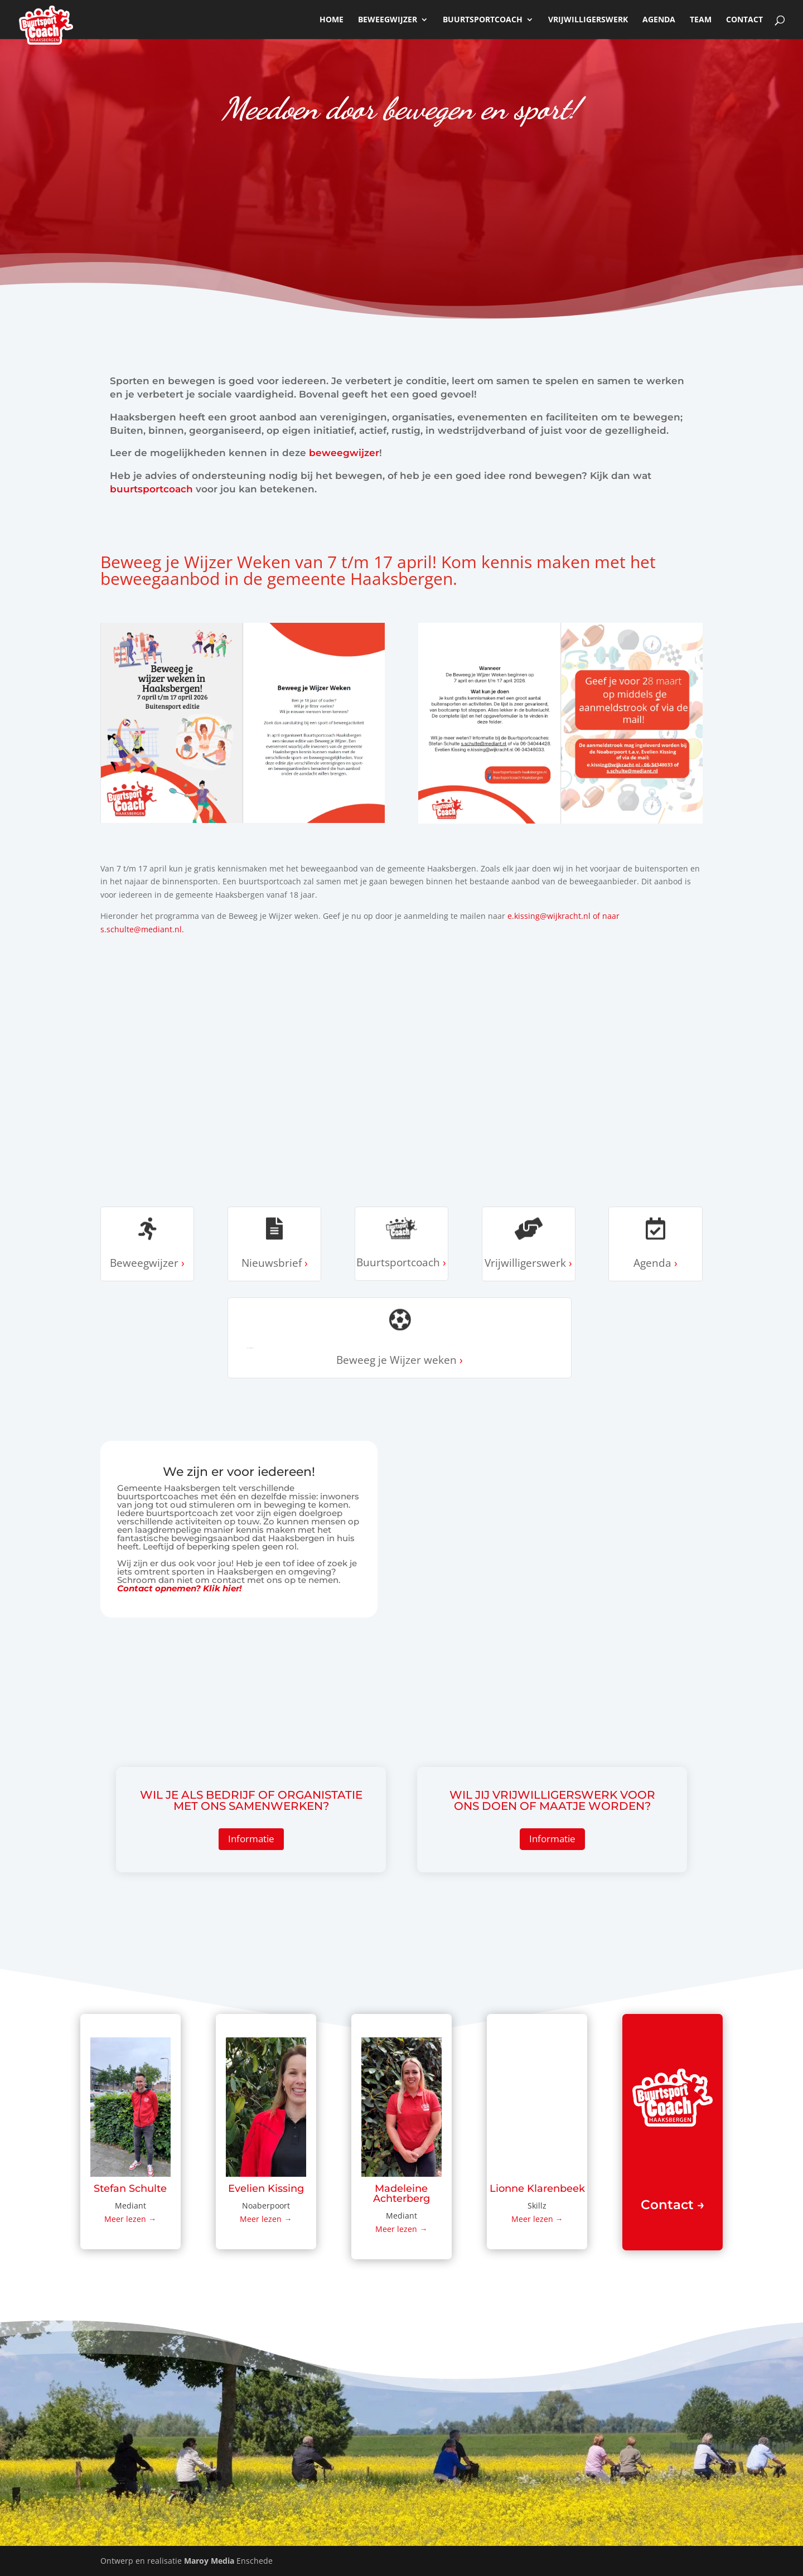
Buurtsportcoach (483, 20)
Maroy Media (209, 2560)
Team (701, 20)
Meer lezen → (130, 2219)
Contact (744, 20)
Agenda (658, 20)
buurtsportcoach (151, 489)
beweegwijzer (387, 20)
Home (332, 20)
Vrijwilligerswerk (588, 20)
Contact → (673, 2204)
